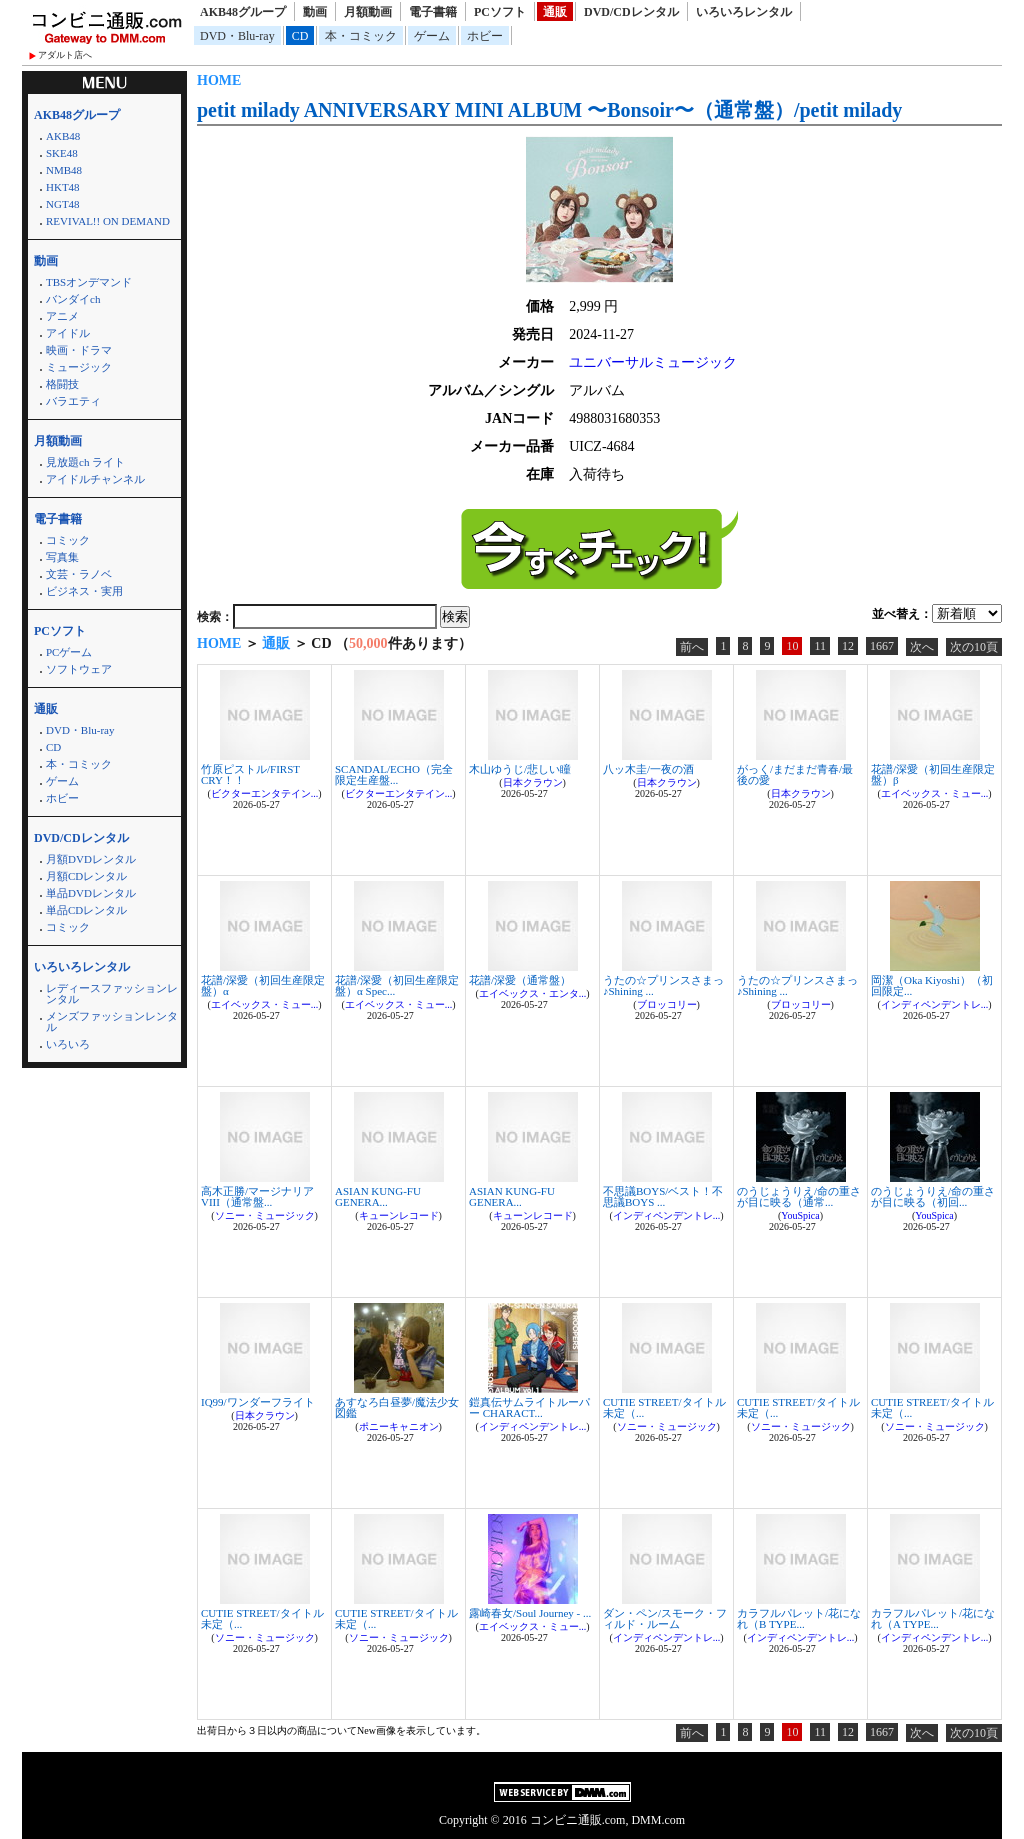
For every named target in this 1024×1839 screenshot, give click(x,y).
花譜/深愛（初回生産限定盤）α (263, 985)
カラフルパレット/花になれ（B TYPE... (799, 1618)
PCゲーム (69, 652)
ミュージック (79, 367)
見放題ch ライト (85, 462)
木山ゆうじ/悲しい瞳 (520, 769)
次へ (922, 647)
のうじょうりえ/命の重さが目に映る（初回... (933, 1196)
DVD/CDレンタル (631, 12)
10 (792, 646)
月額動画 (368, 12)
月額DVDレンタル (91, 859)
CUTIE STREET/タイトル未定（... (664, 1407)
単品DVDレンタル (91, 893)
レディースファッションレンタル (112, 993)
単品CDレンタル (86, 910)
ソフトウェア (79, 669)
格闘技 (62, 384)
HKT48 (63, 187)
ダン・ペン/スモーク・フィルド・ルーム (665, 1618)
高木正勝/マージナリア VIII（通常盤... (257, 1196)
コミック (68, 540)
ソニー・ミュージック (265, 1215)
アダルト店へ (65, 55)
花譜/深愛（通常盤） (520, 980)
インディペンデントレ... (935, 1004)
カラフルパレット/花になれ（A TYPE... (933, 1618)
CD (300, 36)
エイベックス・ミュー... (935, 793)
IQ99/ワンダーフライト (258, 1402)
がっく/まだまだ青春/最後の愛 (795, 774)
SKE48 (62, 153)
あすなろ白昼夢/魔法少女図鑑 (397, 1407)
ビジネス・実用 (84, 591)
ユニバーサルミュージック (653, 362)
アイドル (68, 333)
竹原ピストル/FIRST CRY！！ (250, 774)
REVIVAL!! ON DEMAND (108, 221)
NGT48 (63, 204)
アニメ (62, 316)
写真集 (62, 557)
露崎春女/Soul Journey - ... (530, 1613)
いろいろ (68, 1044)
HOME (219, 80)
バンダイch (73, 299)
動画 (315, 12)
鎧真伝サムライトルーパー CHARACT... (529, 1407)
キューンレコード (399, 1215)
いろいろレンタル (744, 12)
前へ (692, 647)
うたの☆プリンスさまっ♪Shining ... (663, 985)
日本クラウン (533, 782)
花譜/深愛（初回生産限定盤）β (933, 774)
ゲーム (432, 36)
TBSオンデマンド (89, 282)
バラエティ (73, 401)
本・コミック (361, 36)
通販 (555, 12)
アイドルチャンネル (95, 479)
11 (820, 646)
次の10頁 (974, 647)
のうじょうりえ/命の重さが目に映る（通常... (799, 1196)
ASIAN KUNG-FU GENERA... (378, 1196)
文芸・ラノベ (79, 574)
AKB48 (63, 136)
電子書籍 (433, 12)
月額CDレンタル (86, 876)
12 (848, 646)
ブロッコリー (667, 1004)
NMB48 (64, 170)
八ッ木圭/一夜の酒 (648, 769)
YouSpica (800, 1215)
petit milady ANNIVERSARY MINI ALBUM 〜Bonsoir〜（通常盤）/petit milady (549, 110)
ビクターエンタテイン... (265, 793)
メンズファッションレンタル (112, 1021)
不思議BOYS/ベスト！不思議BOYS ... (663, 1196)
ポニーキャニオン (399, 1426)
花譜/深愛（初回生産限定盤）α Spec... (397, 985)
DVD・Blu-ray (237, 36)
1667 (882, 646)
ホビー (485, 36)
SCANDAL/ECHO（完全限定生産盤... (394, 774)
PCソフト (500, 12)
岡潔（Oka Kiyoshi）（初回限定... (932, 985)
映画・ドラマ (79, 350)
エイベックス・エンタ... (533, 993)
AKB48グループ (243, 12)
